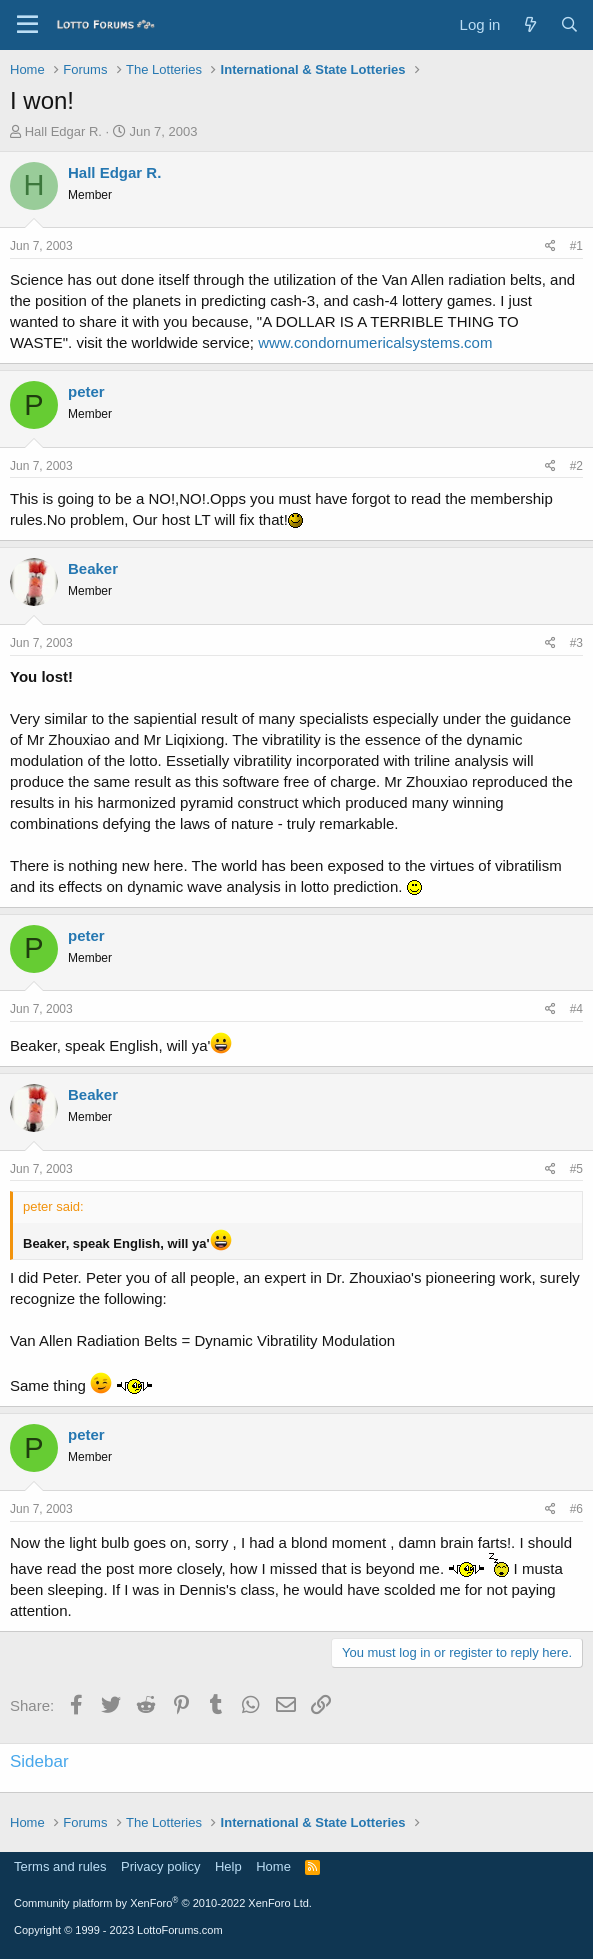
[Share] (550, 246)
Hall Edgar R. (63, 131)
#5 (576, 1169)
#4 (576, 1009)
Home (273, 1866)
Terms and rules (60, 1866)
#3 (576, 643)
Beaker (93, 568)
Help (228, 1866)
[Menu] (27, 25)
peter (86, 391)
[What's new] (529, 24)
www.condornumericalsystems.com (375, 342)
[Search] (569, 24)
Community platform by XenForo (163, 1903)
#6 (576, 1509)
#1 (576, 246)
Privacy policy (160, 1866)
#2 (576, 466)
